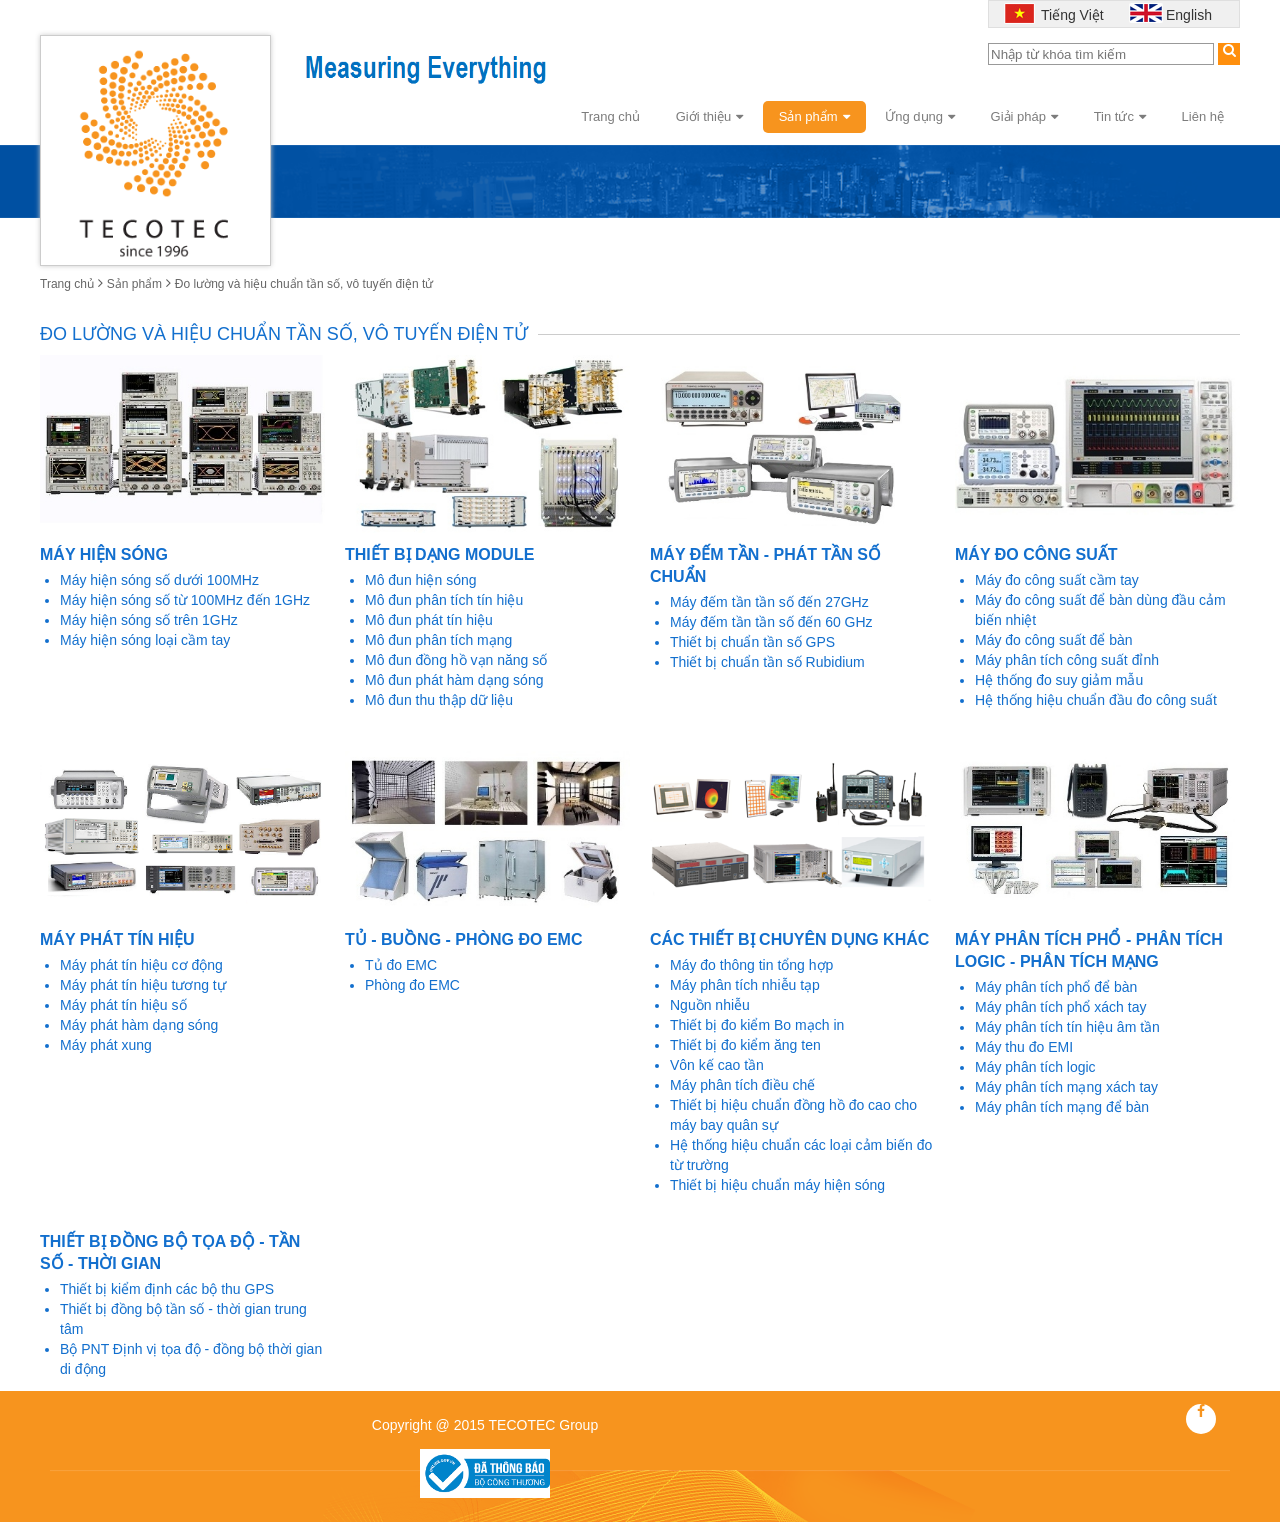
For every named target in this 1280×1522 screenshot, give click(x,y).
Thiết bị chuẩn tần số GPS (752, 642)
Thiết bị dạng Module (439, 554)
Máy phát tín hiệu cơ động (141, 965)
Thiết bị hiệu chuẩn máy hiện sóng (777, 1185)
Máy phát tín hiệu (117, 939)
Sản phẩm (814, 116)
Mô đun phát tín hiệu (429, 620)
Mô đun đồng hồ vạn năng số (456, 660)
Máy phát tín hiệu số (123, 1005)
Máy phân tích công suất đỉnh (1067, 660)
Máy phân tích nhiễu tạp (745, 985)
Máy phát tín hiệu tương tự (143, 985)
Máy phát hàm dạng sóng (139, 1025)
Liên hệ (1203, 116)
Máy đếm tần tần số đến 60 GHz (771, 622)
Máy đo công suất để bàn (1054, 640)
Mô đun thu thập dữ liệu (439, 700)
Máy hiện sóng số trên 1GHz (149, 620)
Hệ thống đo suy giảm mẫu (1059, 680)
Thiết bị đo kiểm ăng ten (745, 1045)
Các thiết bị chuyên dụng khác (789, 939)
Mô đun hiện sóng (421, 580)
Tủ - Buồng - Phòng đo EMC (463, 939)
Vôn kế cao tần (717, 1065)
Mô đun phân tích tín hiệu (444, 600)
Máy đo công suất (1036, 554)
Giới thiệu (709, 116)
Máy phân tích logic (1035, 1067)
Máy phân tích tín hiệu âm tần (1067, 1027)
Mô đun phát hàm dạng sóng (454, 680)
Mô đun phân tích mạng (438, 640)
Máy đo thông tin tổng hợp (751, 965)
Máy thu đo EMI (1024, 1047)
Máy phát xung (106, 1045)
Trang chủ (610, 116)
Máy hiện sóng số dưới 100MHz (159, 580)
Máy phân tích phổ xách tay (1060, 1007)
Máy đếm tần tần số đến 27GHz (769, 602)
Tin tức (1120, 116)
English (1189, 15)
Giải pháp (1024, 116)
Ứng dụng (920, 116)
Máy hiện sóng (104, 554)
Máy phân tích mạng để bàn (1062, 1107)
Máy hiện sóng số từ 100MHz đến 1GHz (185, 600)
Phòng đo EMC (412, 985)
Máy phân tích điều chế (742, 1085)
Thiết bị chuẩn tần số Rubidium (767, 662)
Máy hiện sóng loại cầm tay (145, 640)
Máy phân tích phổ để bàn (1056, 987)
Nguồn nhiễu (710, 1005)
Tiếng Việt (1070, 15)
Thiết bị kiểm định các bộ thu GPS (167, 1289)
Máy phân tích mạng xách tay (1066, 1087)
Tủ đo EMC (401, 965)
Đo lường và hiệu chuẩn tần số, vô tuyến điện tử (304, 284)
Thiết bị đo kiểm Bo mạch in (757, 1025)
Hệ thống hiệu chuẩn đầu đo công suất (1096, 700)
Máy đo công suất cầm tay (1057, 580)
